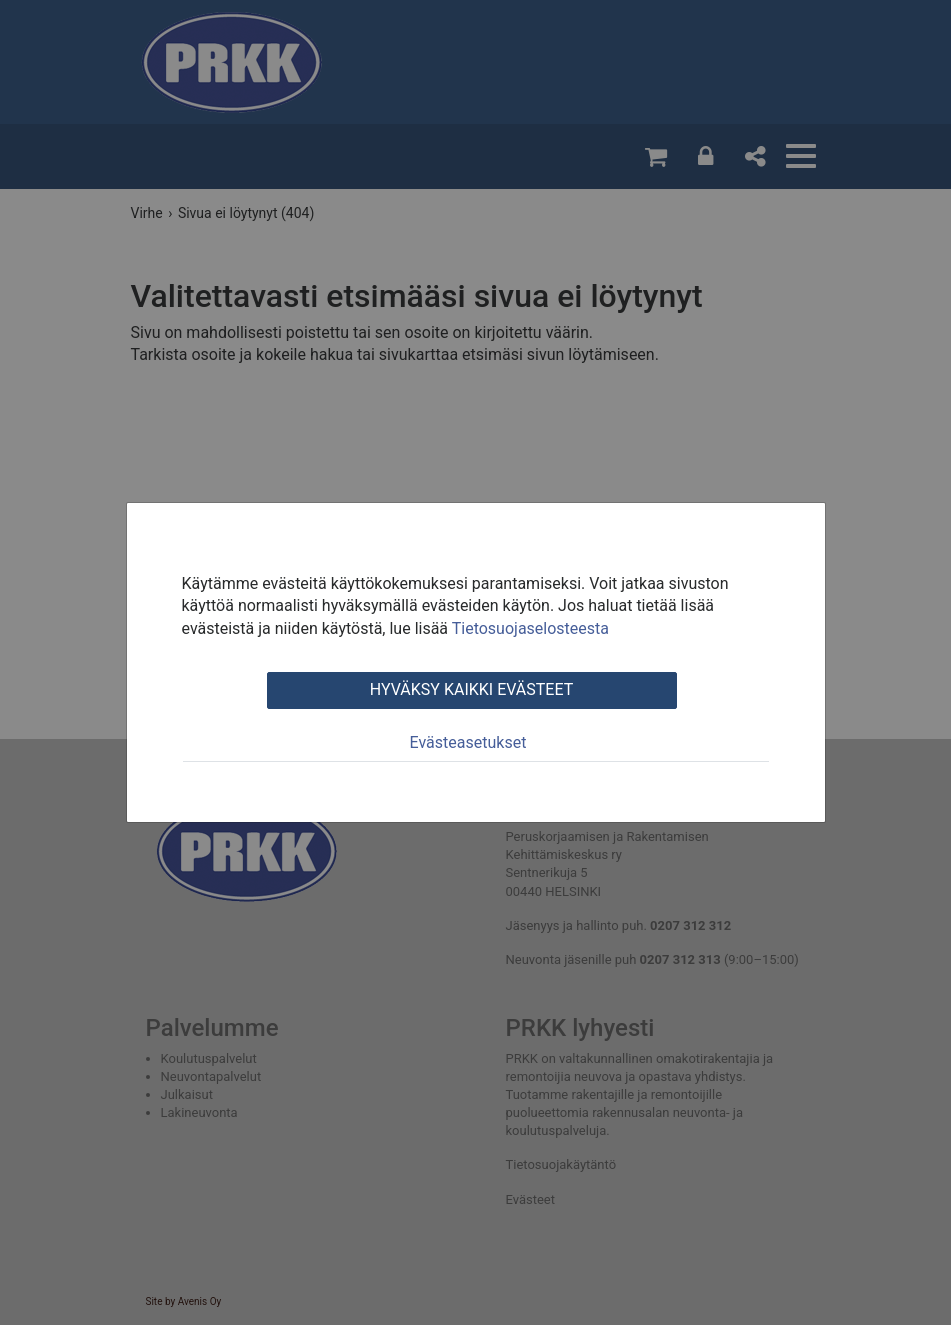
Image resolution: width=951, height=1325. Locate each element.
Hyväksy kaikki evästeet (471, 689)
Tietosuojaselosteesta (530, 628)
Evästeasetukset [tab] (468, 742)
